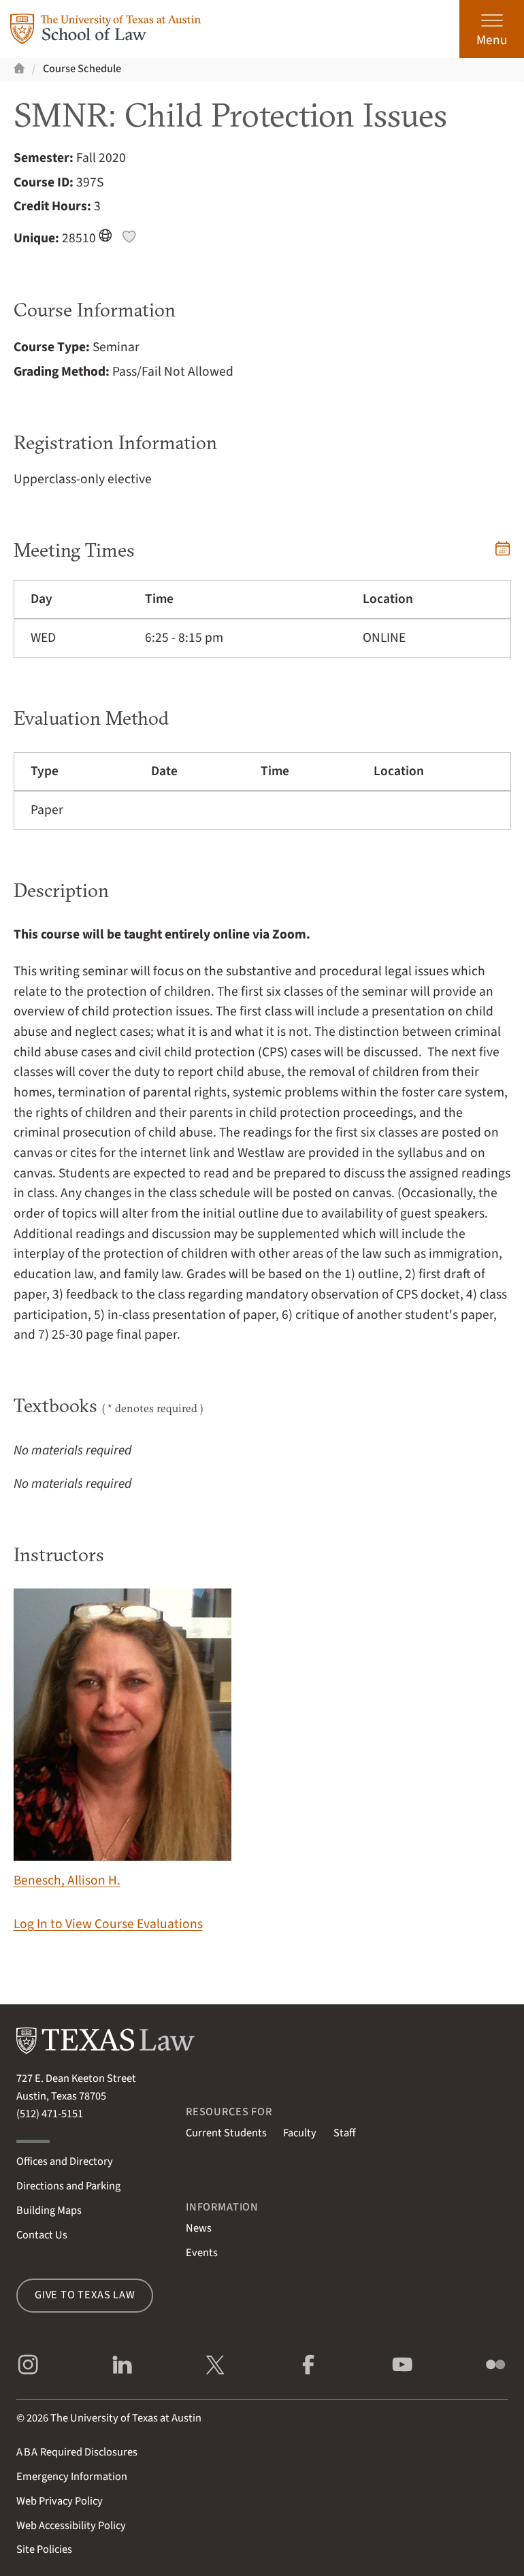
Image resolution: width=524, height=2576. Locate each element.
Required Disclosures (76, 2452)
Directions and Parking (68, 2186)
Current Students (226, 2133)
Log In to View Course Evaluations (108, 1924)
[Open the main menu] (491, 29)
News (199, 2228)
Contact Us (41, 2235)
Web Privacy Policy (59, 2501)
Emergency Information (71, 2476)
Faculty (299, 2133)
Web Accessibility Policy (71, 2525)
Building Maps (49, 2210)
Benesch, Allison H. (122, 1739)
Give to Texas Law (85, 2295)
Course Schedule (82, 69)
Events (202, 2253)
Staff (344, 2133)
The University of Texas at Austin (125, 2418)
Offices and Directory (64, 2161)
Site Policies (44, 2549)
